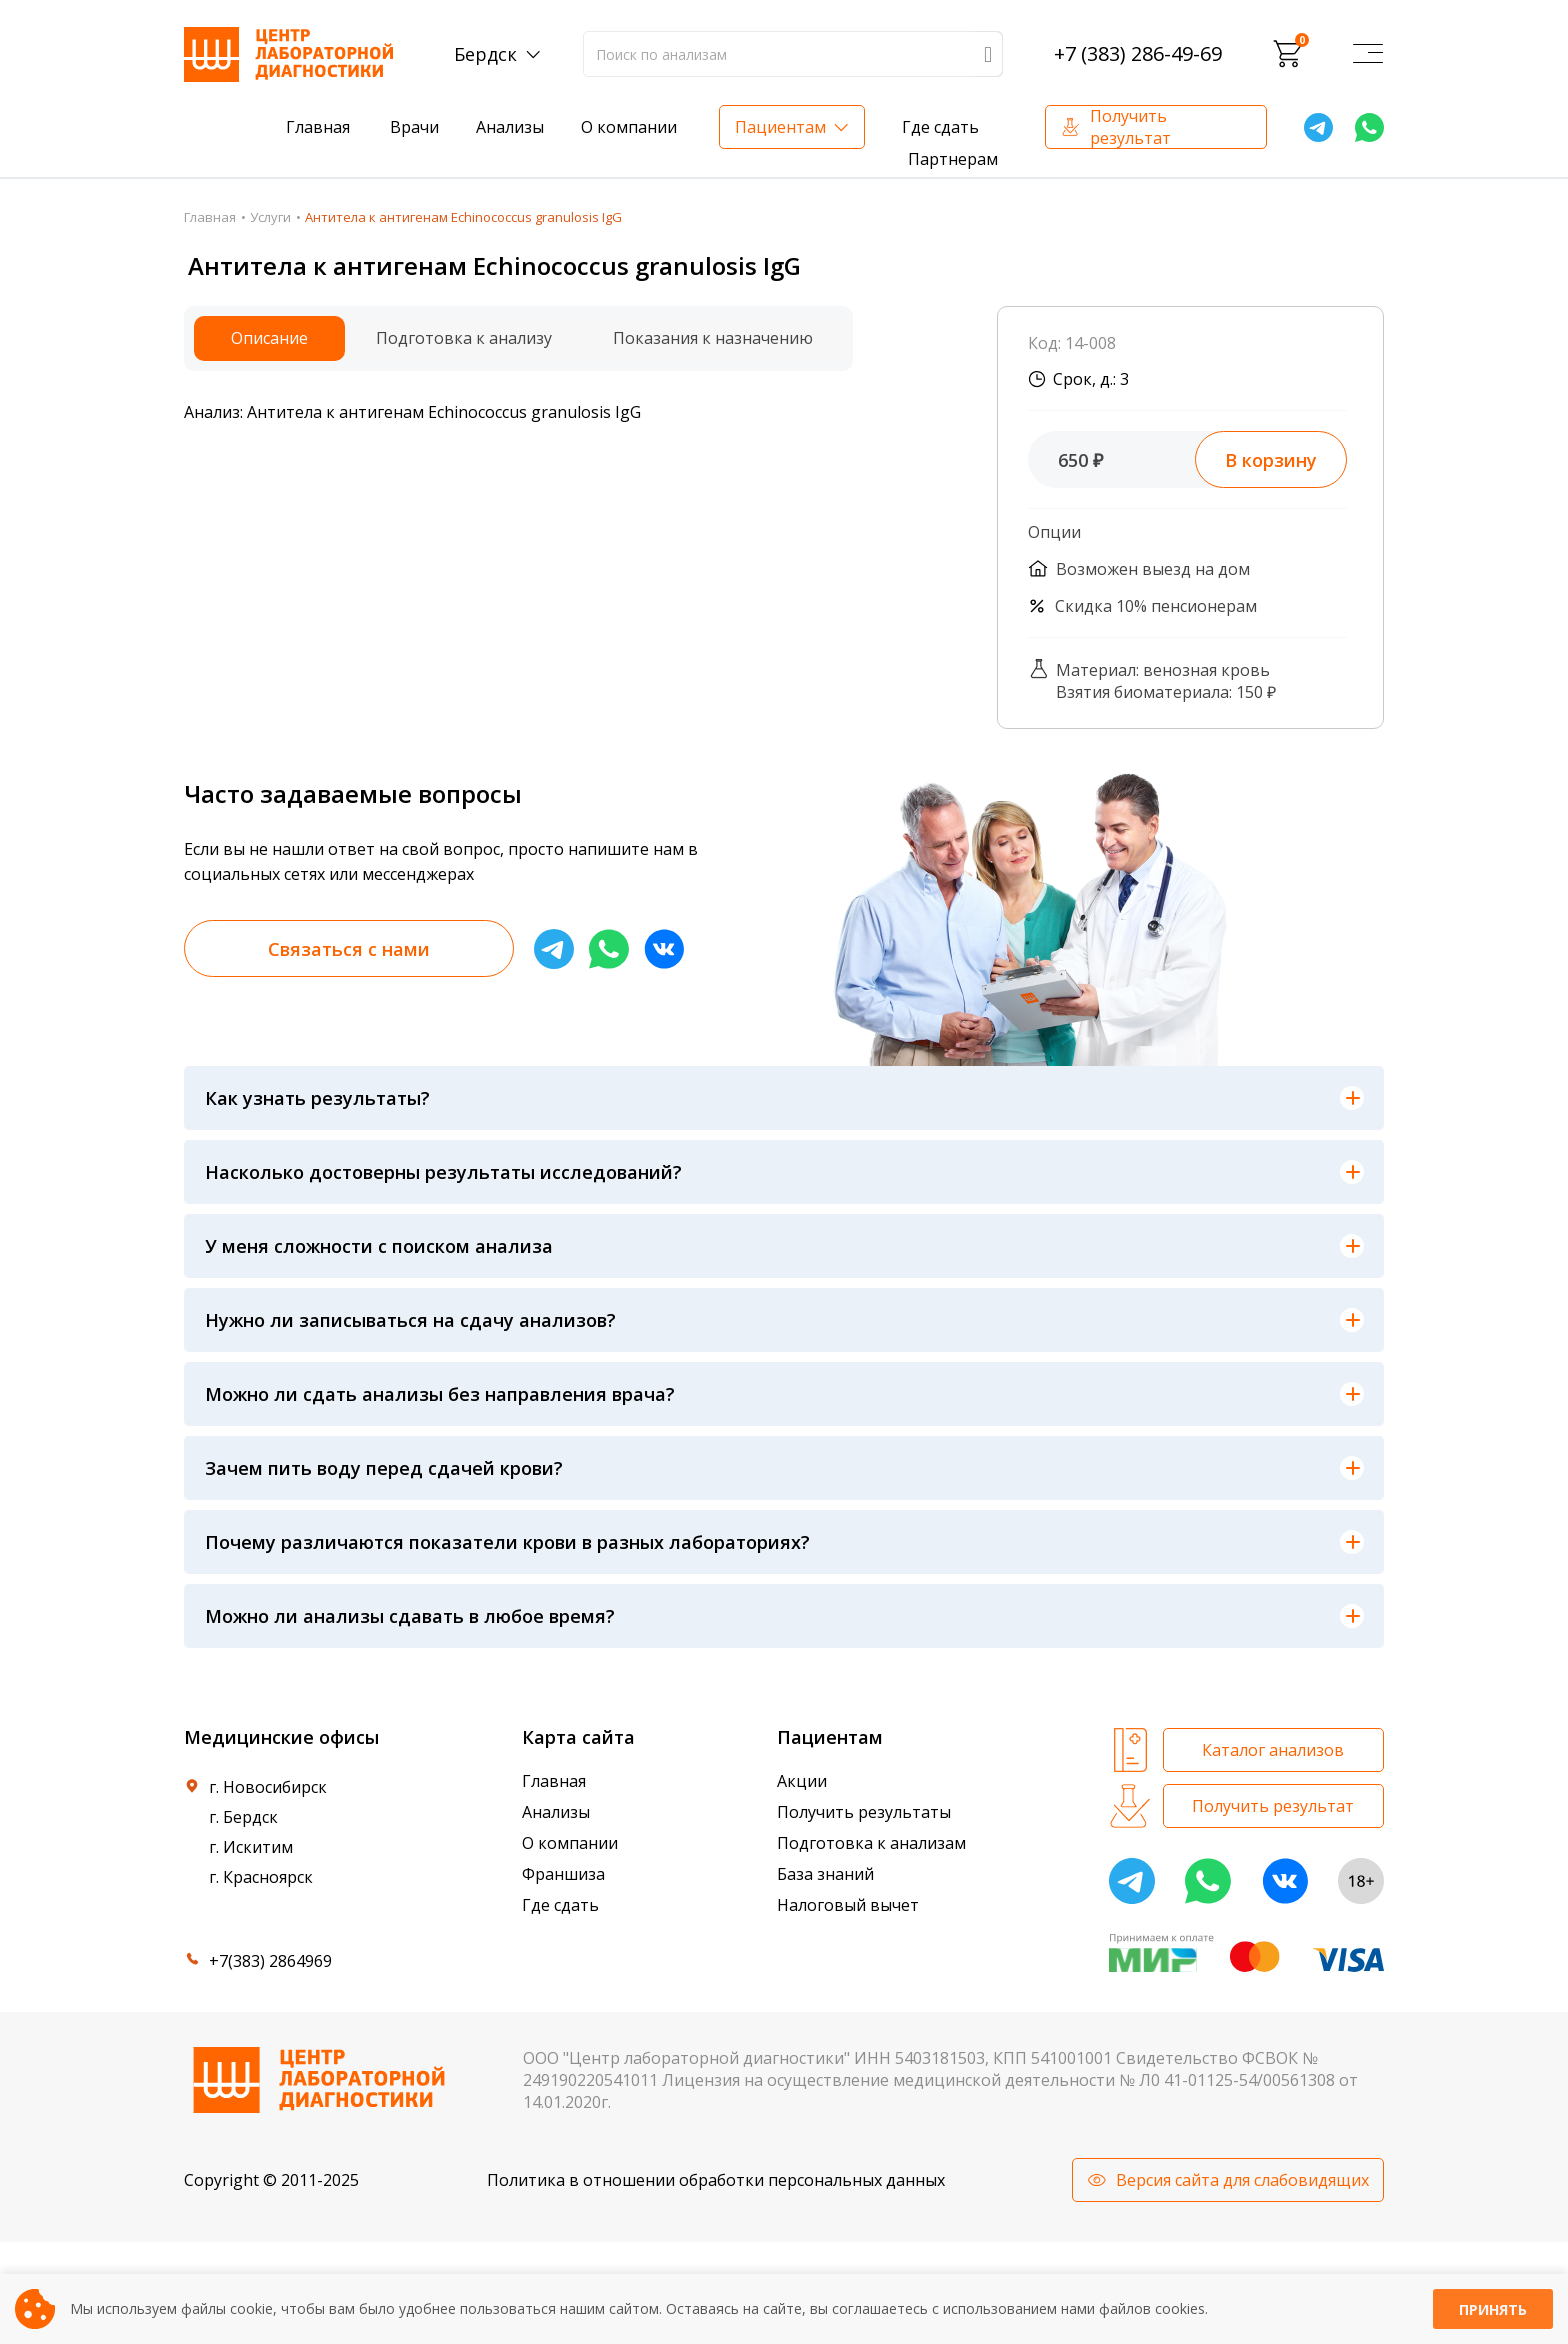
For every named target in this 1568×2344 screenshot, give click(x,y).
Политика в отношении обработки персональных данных (716, 2180)
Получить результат (1130, 127)
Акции (802, 1781)
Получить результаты (864, 1812)
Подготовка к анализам (871, 1843)
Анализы (510, 127)
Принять (1493, 2309)
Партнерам (953, 159)
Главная (318, 127)
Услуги (270, 217)
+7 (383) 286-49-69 (1138, 54)
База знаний (825, 1874)
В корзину (1271, 460)
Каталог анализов (1273, 1750)
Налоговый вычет (848, 1905)
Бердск (485, 54)
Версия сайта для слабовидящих (1242, 2180)
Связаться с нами (349, 949)
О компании (629, 127)
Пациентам (780, 127)
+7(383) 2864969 (270, 1961)
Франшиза (563, 1874)
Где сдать (940, 127)
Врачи (414, 127)
